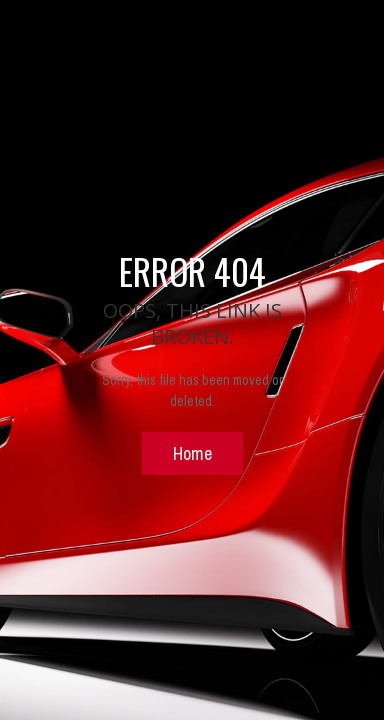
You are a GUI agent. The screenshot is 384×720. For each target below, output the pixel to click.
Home (192, 452)
